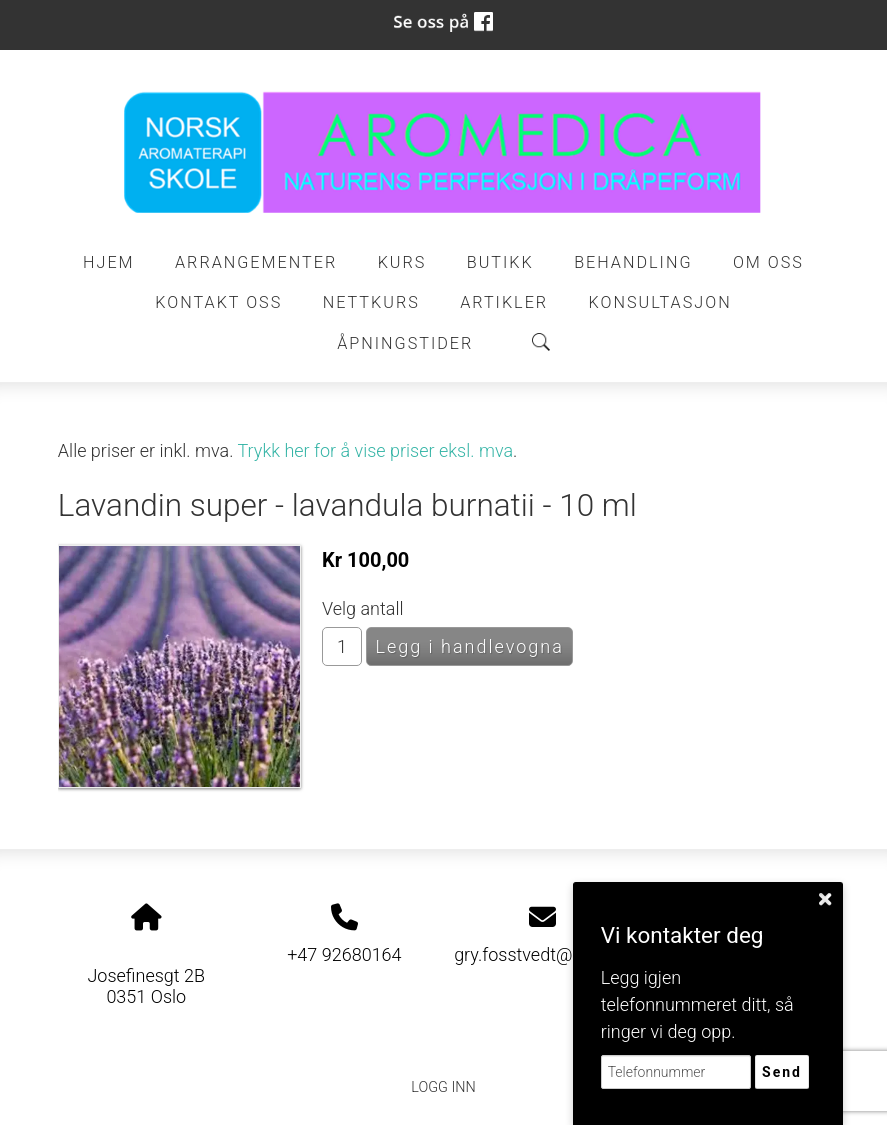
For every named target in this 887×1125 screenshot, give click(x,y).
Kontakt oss (218, 302)
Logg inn (443, 1087)
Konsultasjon (660, 302)
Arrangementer (256, 262)
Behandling (633, 262)
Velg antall (363, 608)
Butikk (500, 262)
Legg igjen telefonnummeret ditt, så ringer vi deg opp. (697, 1004)
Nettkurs (371, 302)
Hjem (109, 262)
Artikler (504, 302)
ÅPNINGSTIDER (405, 343)
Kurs (402, 262)
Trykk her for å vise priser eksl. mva (376, 450)
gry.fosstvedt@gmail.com (555, 954)
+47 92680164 (344, 954)
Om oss (768, 262)
